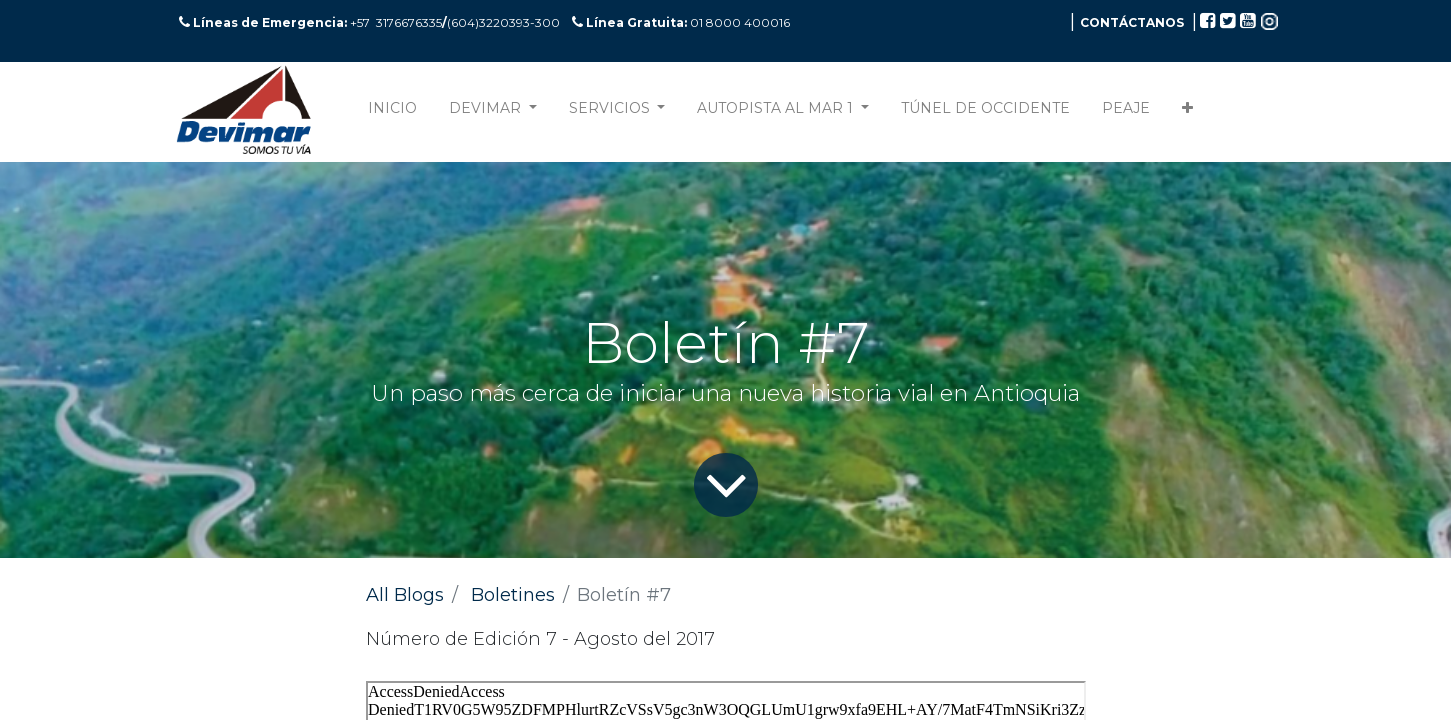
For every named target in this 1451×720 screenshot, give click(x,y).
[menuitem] (392, 112)
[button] (1187, 112)
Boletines (513, 595)
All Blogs (405, 595)
